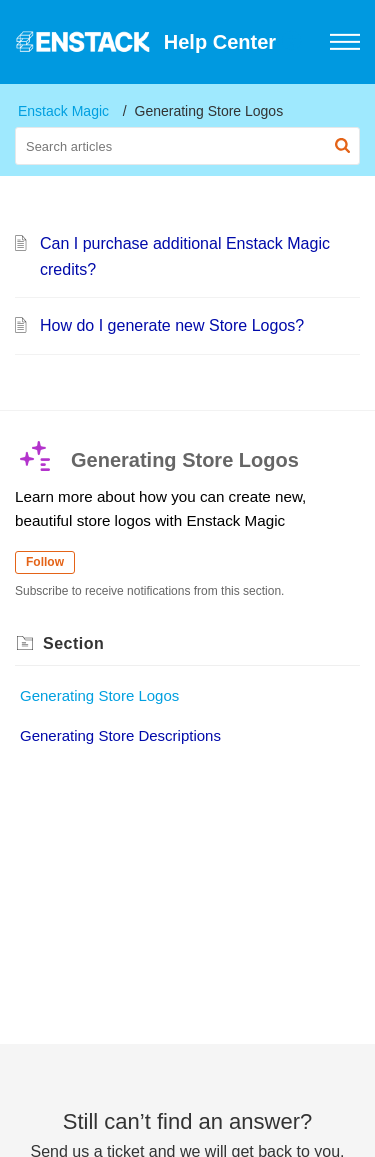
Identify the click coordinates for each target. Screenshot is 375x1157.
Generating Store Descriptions (120, 735)
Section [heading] (73, 643)
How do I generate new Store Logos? (172, 325)
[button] (292, 42)
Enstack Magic (63, 111)
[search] (187, 146)
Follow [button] (45, 562)
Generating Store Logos (99, 695)
